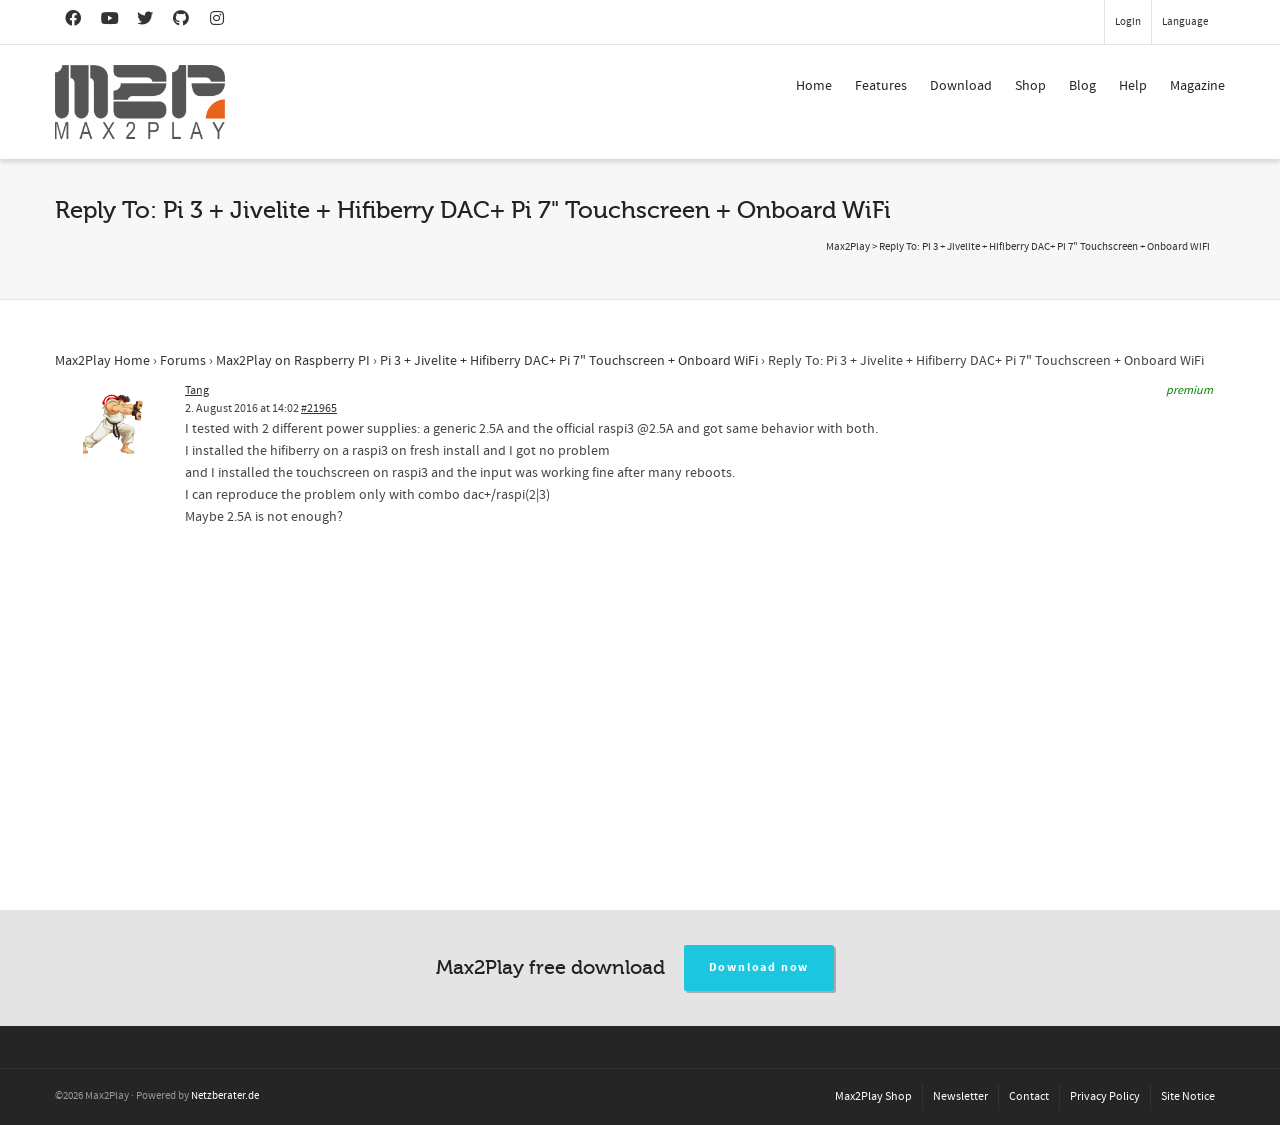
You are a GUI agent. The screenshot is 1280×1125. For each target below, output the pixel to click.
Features (881, 86)
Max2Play (848, 247)
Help (1133, 86)
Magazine (1197, 86)
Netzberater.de (225, 1096)
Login (1128, 22)
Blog (1082, 86)
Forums (183, 361)
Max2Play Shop (873, 1096)
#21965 (319, 408)
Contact (1029, 1096)
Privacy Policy (1105, 1096)
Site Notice (1188, 1096)
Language (1185, 22)
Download (961, 86)
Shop (1030, 86)
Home (814, 86)
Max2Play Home (102, 361)
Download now (759, 967)
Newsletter (960, 1096)
